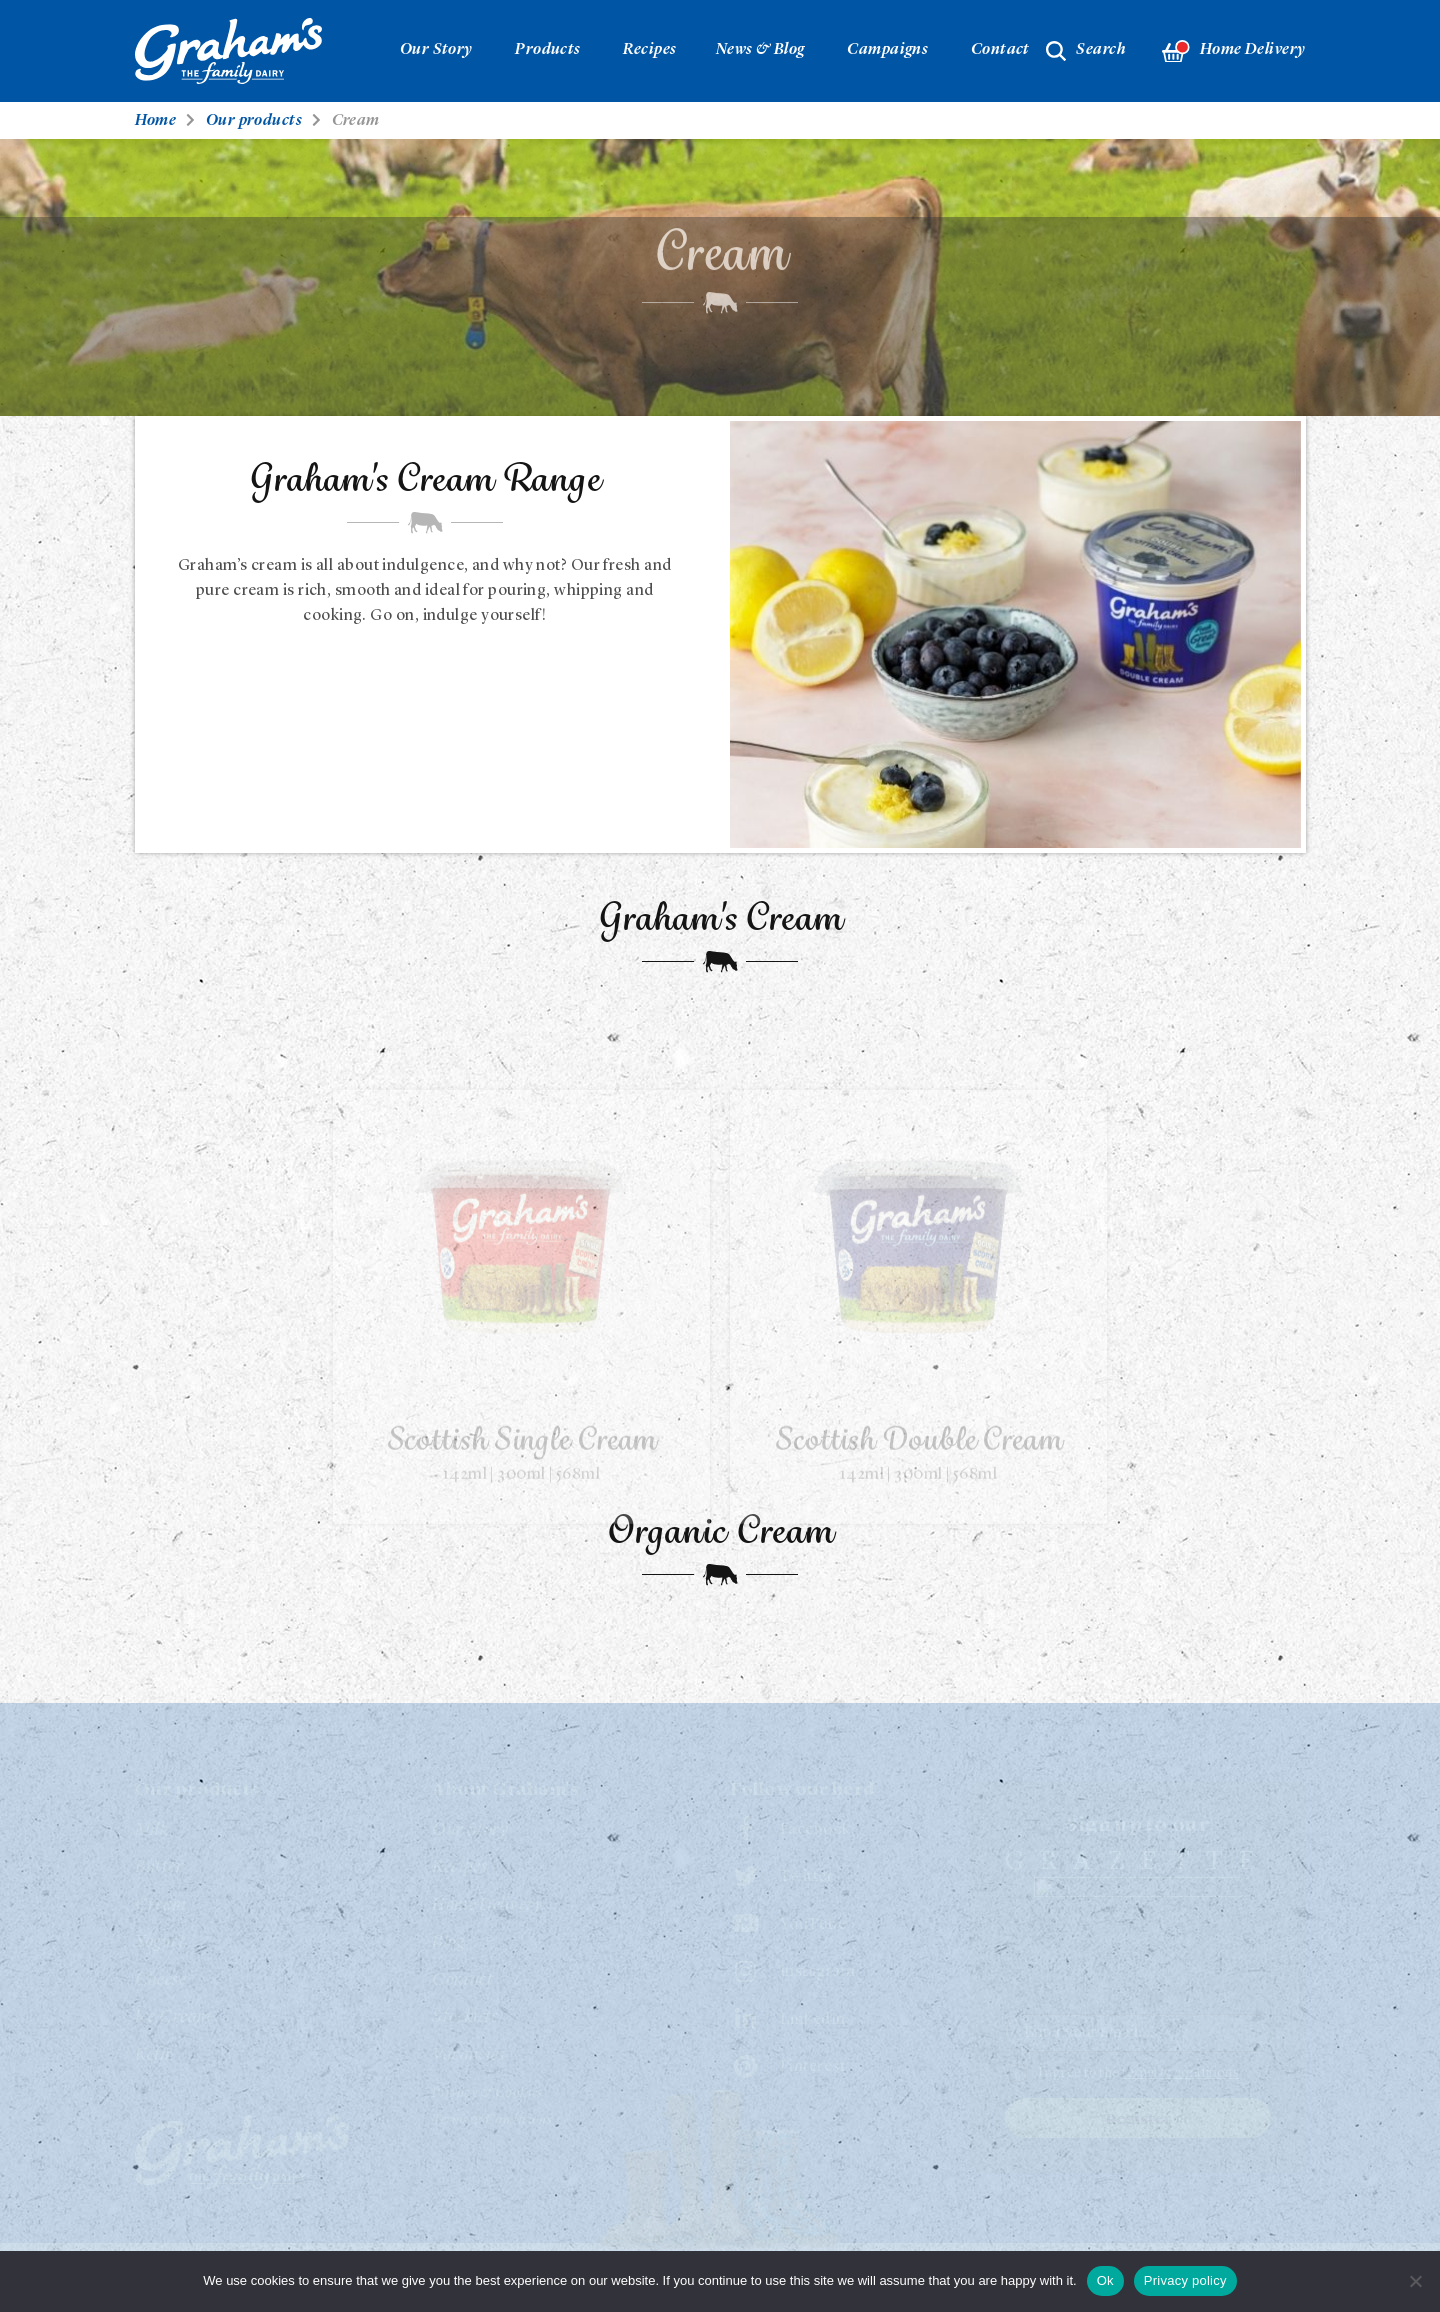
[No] (1415, 2281)
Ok (1105, 2280)
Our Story (436, 50)
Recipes (649, 50)
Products (548, 50)
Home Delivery (1233, 51)
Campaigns (887, 50)
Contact (1000, 50)
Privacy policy (1185, 2280)
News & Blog (760, 50)
